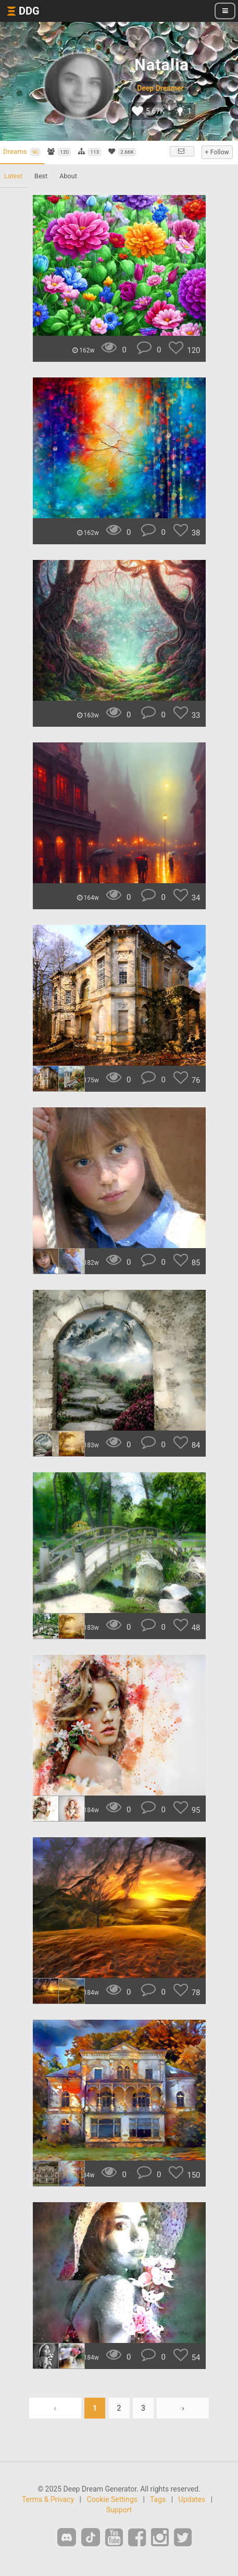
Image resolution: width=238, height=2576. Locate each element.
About (68, 176)
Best (40, 176)
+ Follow (217, 152)
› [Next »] (183, 2408)
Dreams (21, 152)
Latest (13, 176)
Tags (158, 2499)
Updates (192, 2499)
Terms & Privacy (48, 2499)
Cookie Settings (111, 2499)
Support (119, 2510)
